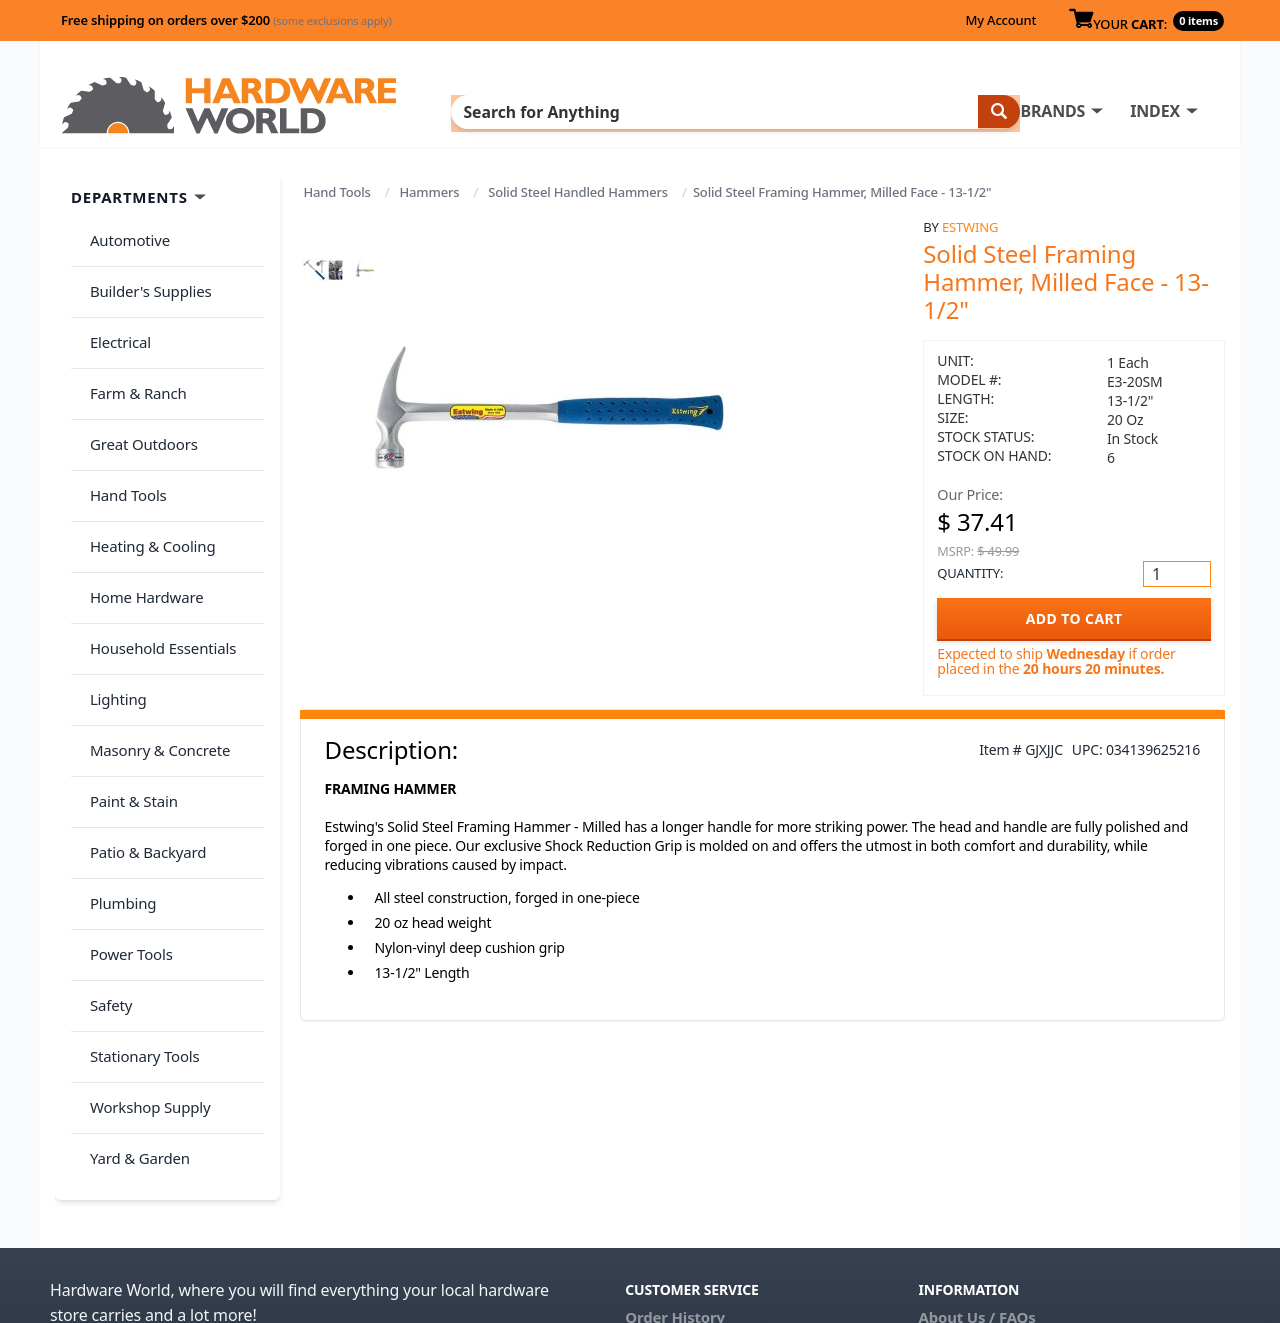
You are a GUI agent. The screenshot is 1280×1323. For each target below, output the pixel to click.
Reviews (947, 1184)
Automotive (123, 235)
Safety (104, 827)
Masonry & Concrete (153, 630)
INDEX (735, 111)
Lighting (111, 590)
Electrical (113, 314)
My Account (1000, 20)
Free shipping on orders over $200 (226, 20)
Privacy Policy (1084, 1156)
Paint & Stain (127, 669)
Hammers (430, 192)
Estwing (970, 227)
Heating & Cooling (146, 472)
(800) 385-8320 (676, 1212)
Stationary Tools (138, 867)
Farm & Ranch (131, 353)
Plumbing (116, 748)
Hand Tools (337, 192)
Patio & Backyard (141, 709)
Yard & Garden (133, 946)
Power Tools (124, 788)
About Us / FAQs (976, 1128)
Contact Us (665, 1184)
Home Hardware (140, 511)
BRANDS (632, 111)
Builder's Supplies (144, 274)
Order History (675, 1128)
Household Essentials (156, 551)
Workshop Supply (143, 906)
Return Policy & (974, 1156)
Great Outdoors (137, 393)
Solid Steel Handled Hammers (578, 192)
